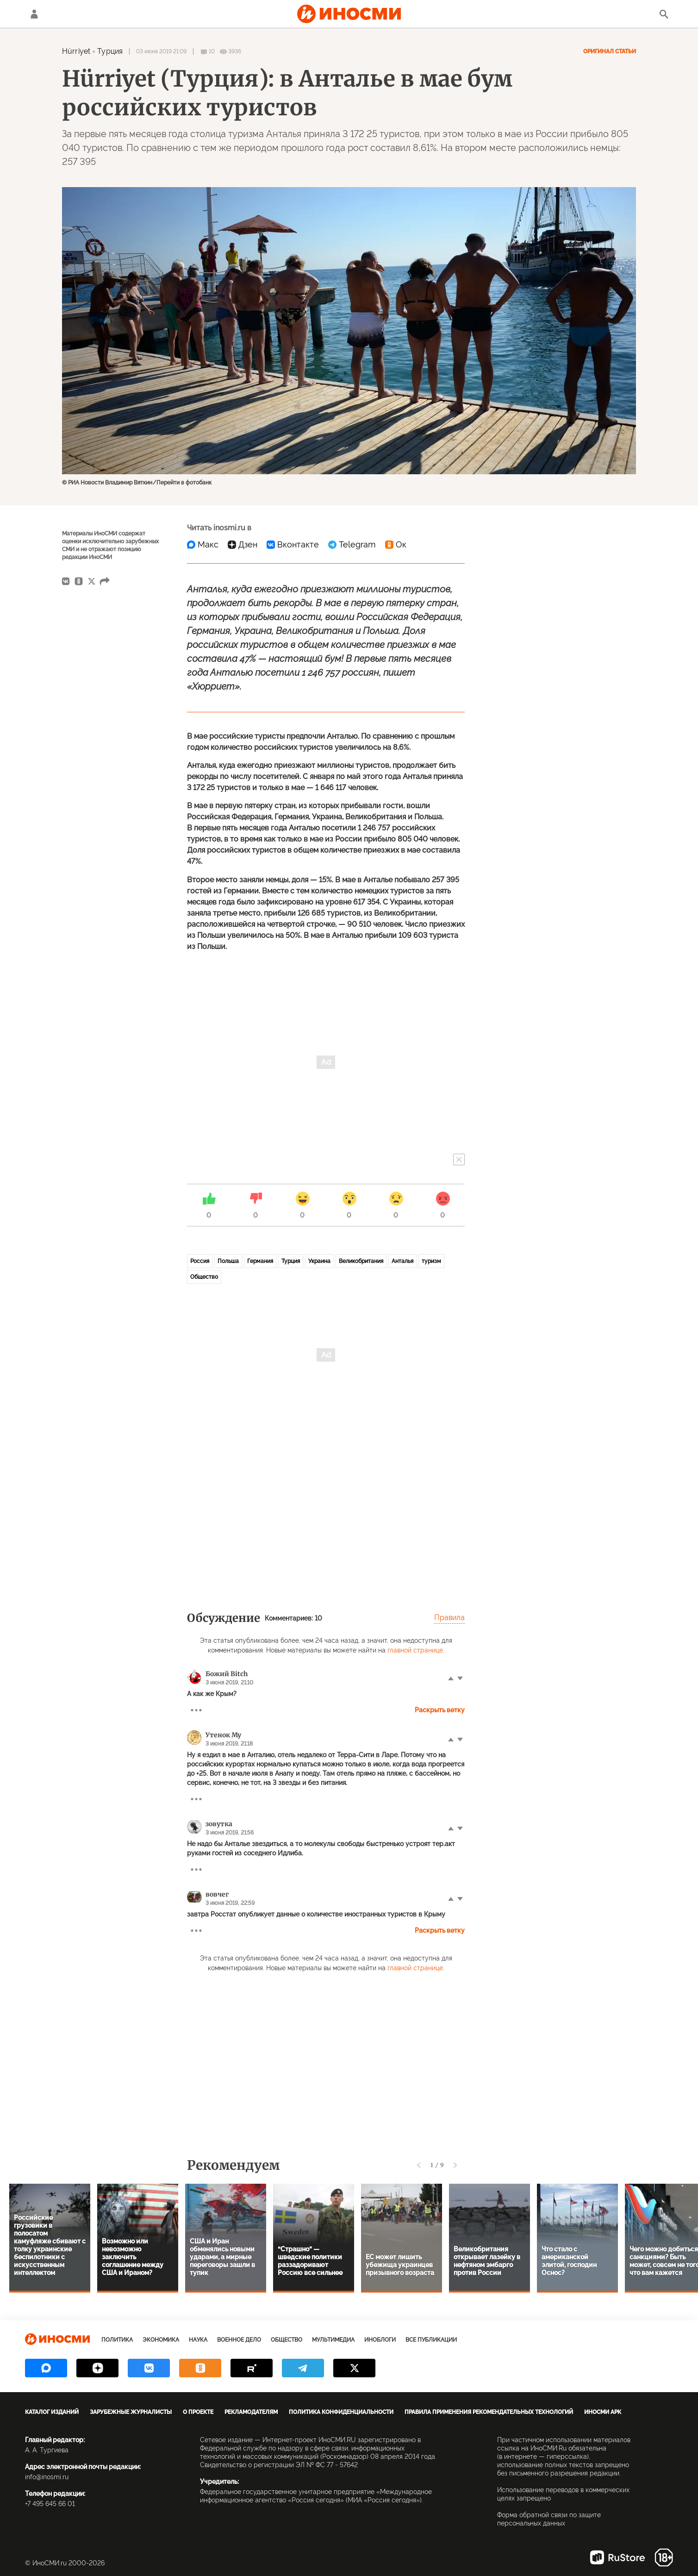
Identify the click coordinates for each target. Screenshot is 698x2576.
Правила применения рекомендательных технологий (489, 2412)
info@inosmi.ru (47, 2477)
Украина (319, 1261)
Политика (117, 2340)
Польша (228, 1261)
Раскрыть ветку (440, 1710)
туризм (431, 1261)
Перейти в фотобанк (184, 482)
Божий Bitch (227, 1674)
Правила (449, 1617)
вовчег (217, 1894)
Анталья (402, 1261)
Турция (110, 51)
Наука (198, 2340)
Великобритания (361, 1261)
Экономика (161, 2340)
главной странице (415, 1650)
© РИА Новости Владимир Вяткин (107, 482)
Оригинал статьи (609, 51)
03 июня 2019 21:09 (161, 51)
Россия (199, 1261)
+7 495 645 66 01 (50, 2503)
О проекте (198, 2412)
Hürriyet (76, 51)
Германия (260, 1261)
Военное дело (239, 2340)
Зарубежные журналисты (131, 2412)
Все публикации (431, 2340)
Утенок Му (223, 1735)
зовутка (219, 1824)
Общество (204, 1277)
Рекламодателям (251, 2412)
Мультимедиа (333, 2340)
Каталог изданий (52, 2412)
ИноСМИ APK (602, 2412)
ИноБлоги (380, 2340)
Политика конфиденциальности (341, 2412)
